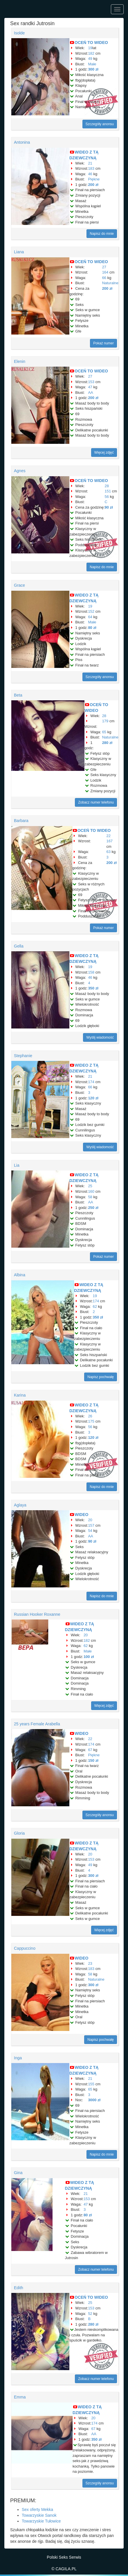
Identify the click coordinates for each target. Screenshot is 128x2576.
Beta (18, 695)
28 (107, 486)
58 (90, 1197)
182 (91, 53)
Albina (19, 1275)
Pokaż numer (103, 343)
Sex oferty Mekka (37, 2509)
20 (90, 1520)
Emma (20, 2397)
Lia (16, 1165)
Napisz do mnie (102, 234)
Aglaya (20, 1505)
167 (109, 841)
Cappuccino (24, 1948)
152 (91, 611)
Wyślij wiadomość (100, 1037)
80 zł (92, 627)
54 (90, 1530)
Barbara (21, 820)
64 (90, 617)
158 (91, 972)
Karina (20, 1395)
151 (108, 491)
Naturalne (110, 283)
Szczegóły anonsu (100, 124)
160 (91, 1191)
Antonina (22, 142)
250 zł (93, 1207)
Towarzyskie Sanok (39, 2515)
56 (107, 496)
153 (91, 382)
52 (90, 2313)
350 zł (93, 988)
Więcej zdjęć (104, 452)
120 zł (93, 1098)
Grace (19, 585)
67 (90, 1750)
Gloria (19, 1833)
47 (90, 387)
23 (90, 1963)
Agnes (20, 470)
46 (90, 174)
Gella (19, 946)
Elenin (19, 361)
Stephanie (23, 1055)
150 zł (93, 1760)
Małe (92, 64)
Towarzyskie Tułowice (41, 2521)
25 (90, 1186)
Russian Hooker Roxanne (37, 1614)
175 (91, 1421)
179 (105, 721)
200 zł (93, 184)
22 (108, 836)
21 (90, 163)
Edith (18, 2287)
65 (104, 732)
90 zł (109, 507)
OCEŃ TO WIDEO (91, 42)
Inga (18, 2058)
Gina (18, 2172)
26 (90, 1416)
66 (104, 278)
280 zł (107, 743)
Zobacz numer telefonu (96, 802)
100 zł (89, 1656)
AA (90, 392)
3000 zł (94, 2100)
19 (90, 48)
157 (91, 1525)
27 (104, 267)
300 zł (93, 69)
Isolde (19, 33)
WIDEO (81, 1514)
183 (91, 168)
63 (108, 852)
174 (91, 1082)
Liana (19, 252)
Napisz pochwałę (100, 1377)
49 (90, 58)
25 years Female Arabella (37, 1724)
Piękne (94, 179)
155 (91, 2084)
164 (105, 272)
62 (95, 1306)
